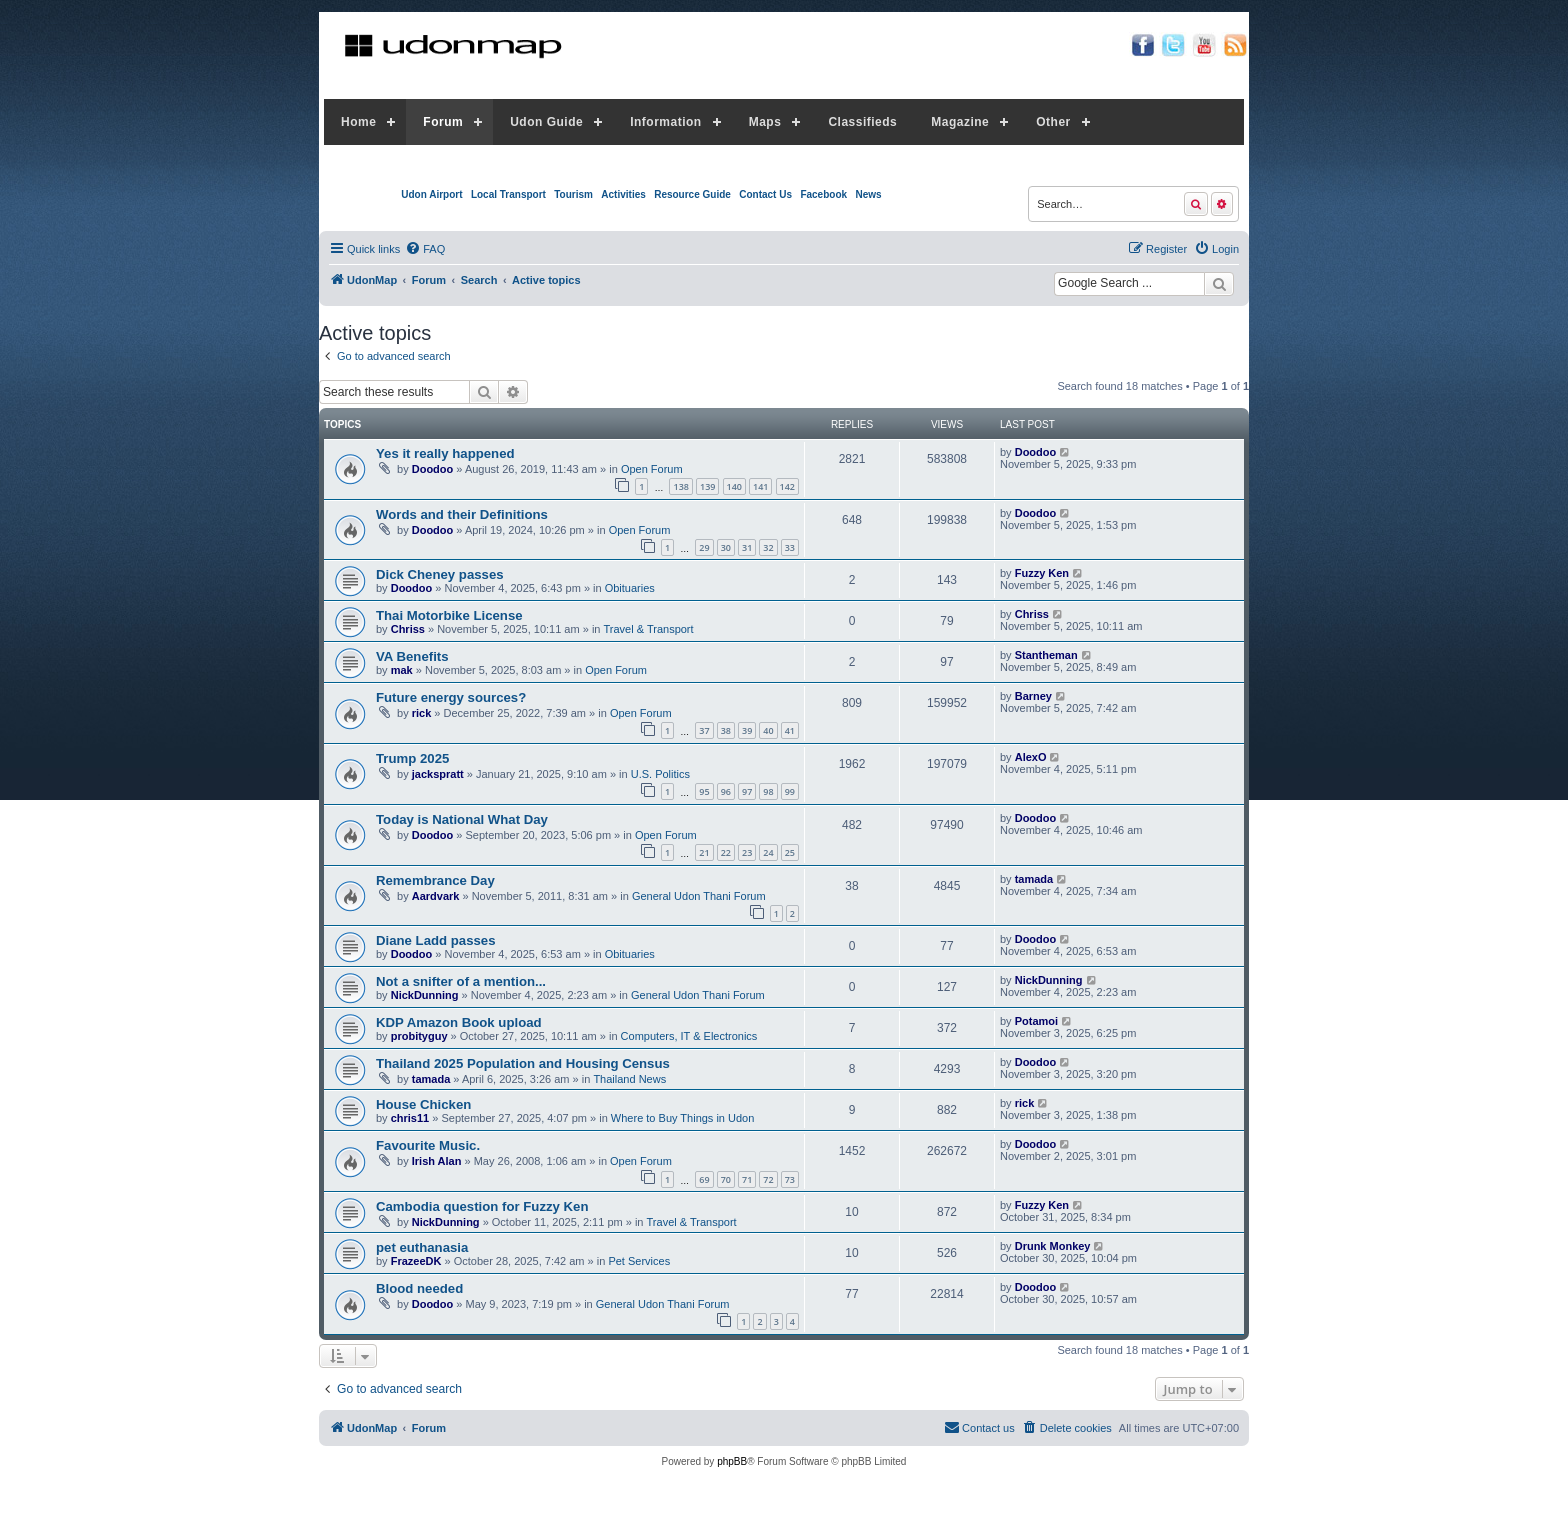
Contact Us (765, 194)
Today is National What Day (462, 819)
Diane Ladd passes (435, 940)
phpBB (732, 1461)
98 (768, 791)
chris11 (410, 1118)
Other (1053, 122)
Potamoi (1036, 1021)
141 (760, 486)
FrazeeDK (416, 1261)
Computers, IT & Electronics (689, 1036)
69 (704, 1179)
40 (768, 730)
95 (704, 791)
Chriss (408, 629)
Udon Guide (546, 122)
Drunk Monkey (1053, 1246)
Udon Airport (431, 194)
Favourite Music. (428, 1145)
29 (704, 547)
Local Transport (508, 194)
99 (790, 791)
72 (768, 1179)
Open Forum (652, 469)
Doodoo (433, 469)
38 (726, 730)
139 (707, 486)
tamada (1034, 879)
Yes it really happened (445, 453)
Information (666, 122)
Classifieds (862, 122)
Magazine (960, 122)
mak (402, 670)
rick (422, 713)
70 (726, 1179)
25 (790, 852)
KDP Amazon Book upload (459, 1022)
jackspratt (438, 774)
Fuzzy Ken (1042, 573)
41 (790, 730)
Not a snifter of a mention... (461, 981)
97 (747, 791)
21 (704, 852)
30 (726, 547)
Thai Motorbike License (449, 615)
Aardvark (436, 896)
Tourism (573, 194)
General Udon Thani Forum (699, 896)
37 (704, 730)
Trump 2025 (412, 758)
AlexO (1031, 757)
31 (747, 547)
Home (358, 122)
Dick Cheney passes (440, 574)
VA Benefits (412, 656)
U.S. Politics (660, 774)
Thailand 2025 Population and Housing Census (523, 1063)
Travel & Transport (649, 629)
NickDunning (425, 995)
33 (790, 547)
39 (747, 730)
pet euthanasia (422, 1247)
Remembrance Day (435, 880)
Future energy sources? (451, 697)
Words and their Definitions (462, 514)
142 (787, 486)
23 (747, 852)
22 (726, 852)
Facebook (823, 194)
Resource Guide (692, 194)
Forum (443, 122)
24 (768, 852)
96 (726, 791)
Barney (1033, 696)
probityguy (419, 1036)
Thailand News (629, 1079)
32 (768, 547)
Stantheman (1046, 655)
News (868, 194)
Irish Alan (437, 1161)
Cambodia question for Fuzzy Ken (482, 1206)
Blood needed (419, 1288)
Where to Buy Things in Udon (682, 1118)
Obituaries (630, 588)
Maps (765, 122)
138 (680, 486)
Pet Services (639, 1261)
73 (790, 1179)
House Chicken (423, 1104)
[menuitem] (425, 249)
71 (747, 1179)
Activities (623, 194)
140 (734, 486)
